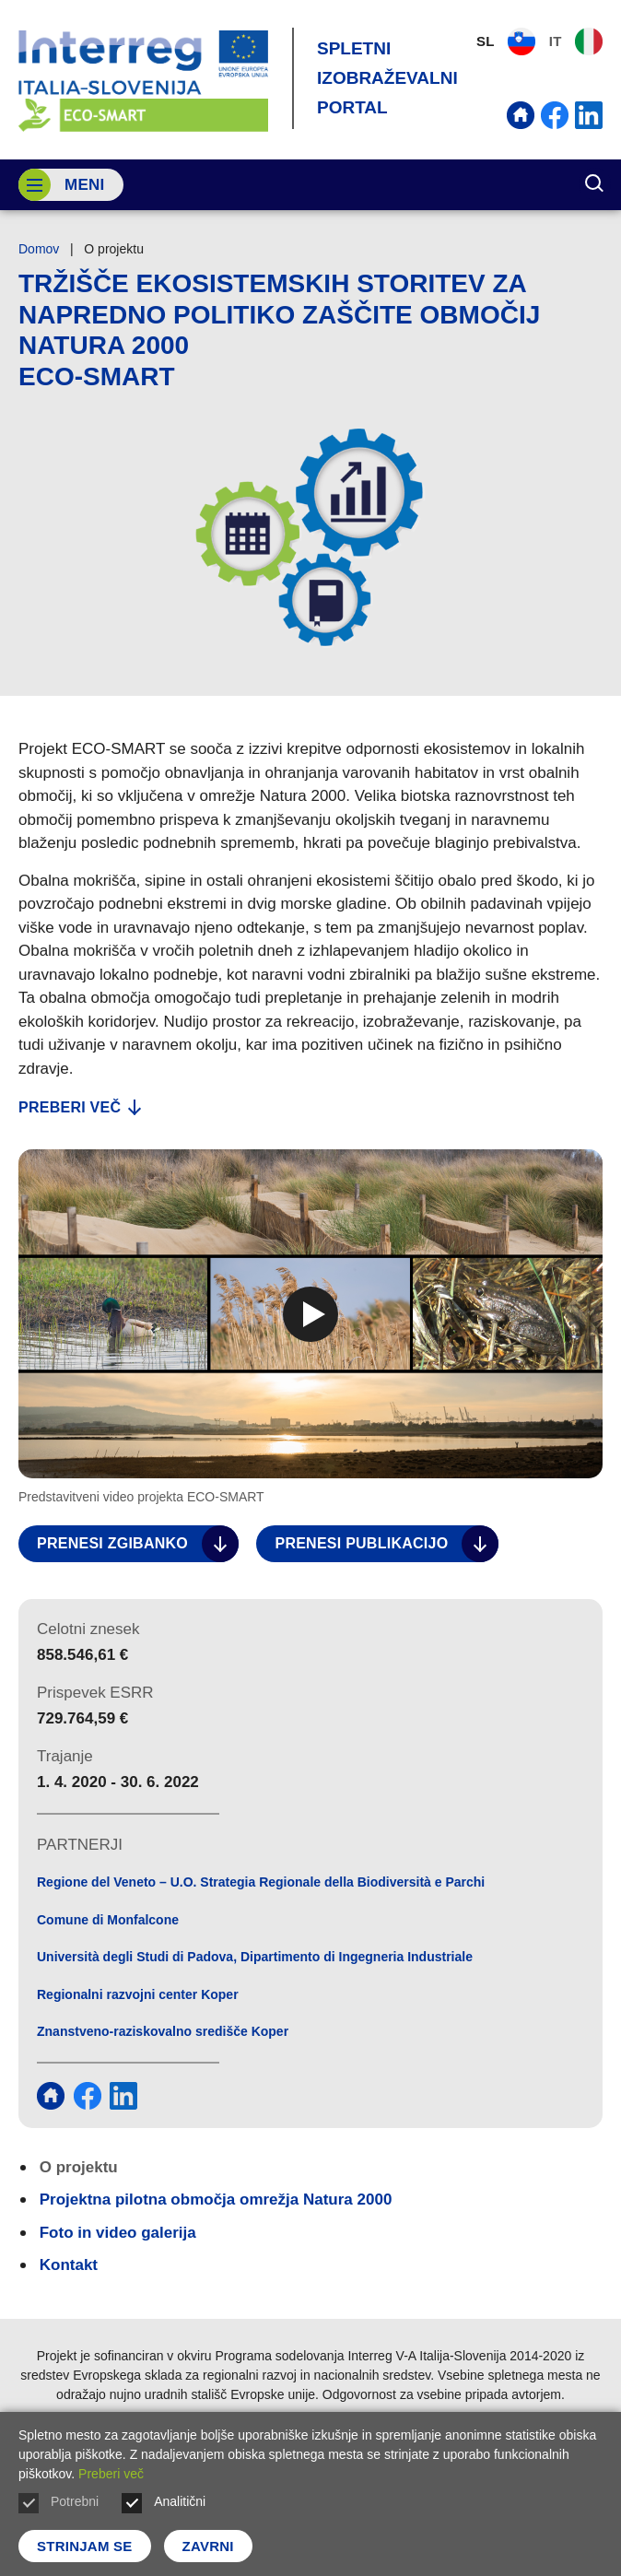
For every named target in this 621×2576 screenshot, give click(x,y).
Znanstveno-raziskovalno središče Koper (162, 2031)
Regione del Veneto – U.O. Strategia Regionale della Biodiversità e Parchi (261, 1882)
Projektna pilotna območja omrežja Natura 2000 (216, 2199)
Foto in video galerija (118, 2232)
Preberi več (80, 1107)
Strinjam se (85, 2546)
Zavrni (208, 2546)
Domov (38, 248)
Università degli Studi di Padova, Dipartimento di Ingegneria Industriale (255, 1956)
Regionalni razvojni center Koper (138, 1994)
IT (576, 41)
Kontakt (69, 2265)
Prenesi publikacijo (386, 1543)
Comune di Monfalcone (108, 1919)
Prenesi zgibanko (138, 1543)
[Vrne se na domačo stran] (143, 78)
